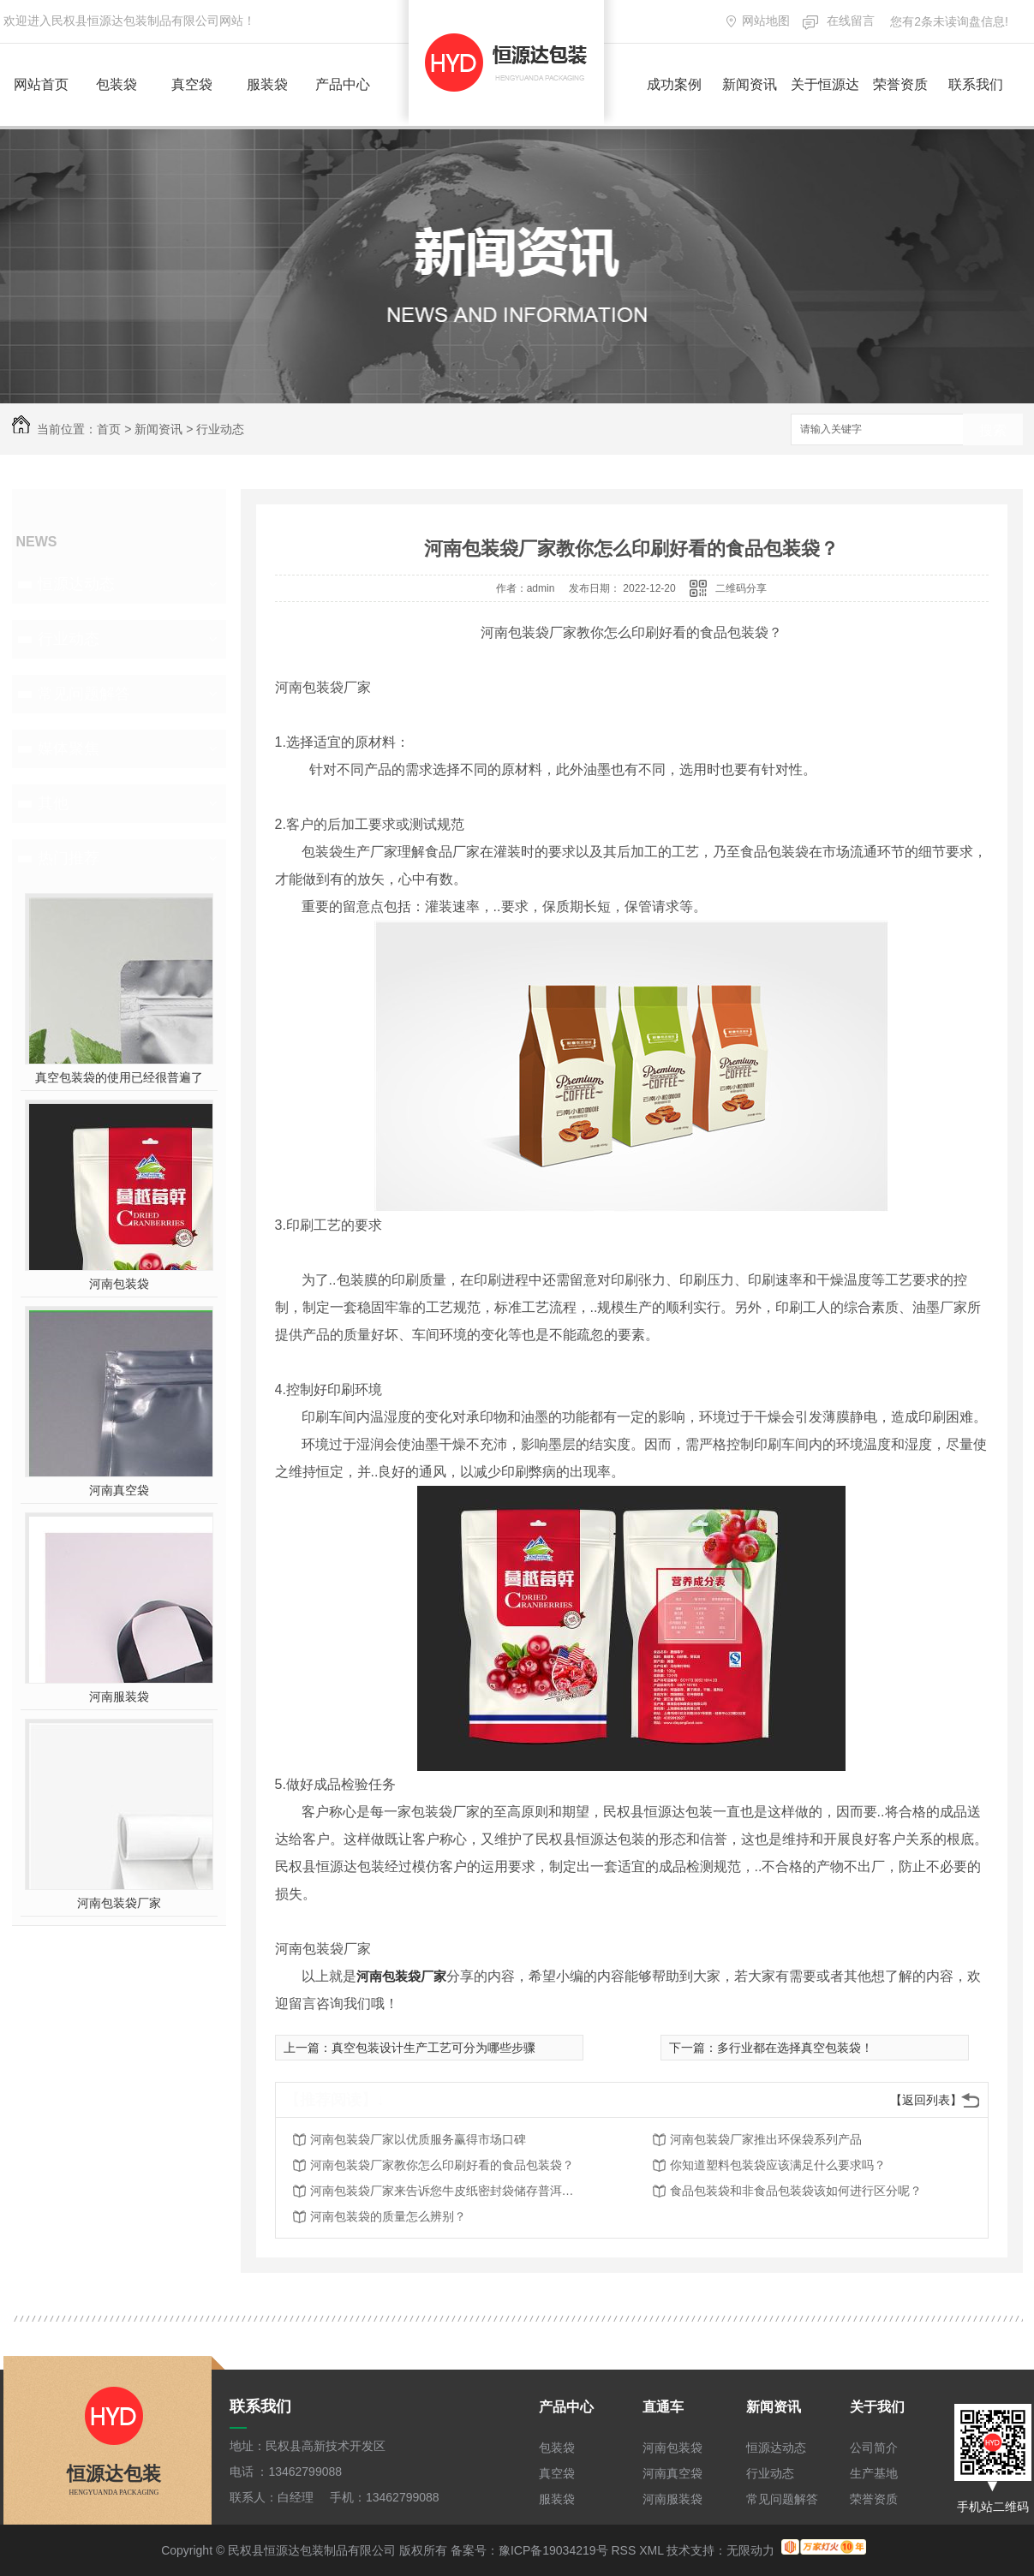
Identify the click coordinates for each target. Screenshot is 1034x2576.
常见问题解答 (84, 693)
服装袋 (267, 84)
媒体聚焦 (68, 748)
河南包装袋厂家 (119, 1903)
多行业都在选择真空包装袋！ (795, 2047)
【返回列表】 (926, 2100)
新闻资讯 (749, 84)
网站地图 (766, 20)
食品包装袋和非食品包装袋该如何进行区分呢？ (796, 2190)
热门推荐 (68, 858)
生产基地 (874, 2473)
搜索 (993, 430)
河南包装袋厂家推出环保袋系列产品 (766, 2139)
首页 (109, 429)
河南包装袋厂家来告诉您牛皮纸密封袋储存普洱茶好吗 (447, 2190)
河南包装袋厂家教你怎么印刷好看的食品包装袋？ (442, 2165)
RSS (623, 2550)
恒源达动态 (76, 584)
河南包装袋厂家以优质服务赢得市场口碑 (418, 2139)
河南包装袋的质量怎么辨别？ (388, 2216)
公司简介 (874, 2447)
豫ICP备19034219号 (553, 2550)
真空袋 (191, 84)
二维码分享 (741, 588)
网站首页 (41, 84)
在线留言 (851, 20)
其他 (53, 803)
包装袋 (116, 84)
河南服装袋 (119, 1696)
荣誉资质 (900, 84)
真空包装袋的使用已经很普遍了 (119, 1077)
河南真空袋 (119, 1490)
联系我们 (975, 84)
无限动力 (750, 2550)
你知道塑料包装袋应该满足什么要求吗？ (778, 2165)
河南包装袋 (119, 1284)
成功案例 (674, 84)
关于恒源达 (825, 84)
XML (651, 2550)
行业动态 (220, 429)
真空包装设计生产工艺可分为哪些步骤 (433, 2047)
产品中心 (342, 84)
